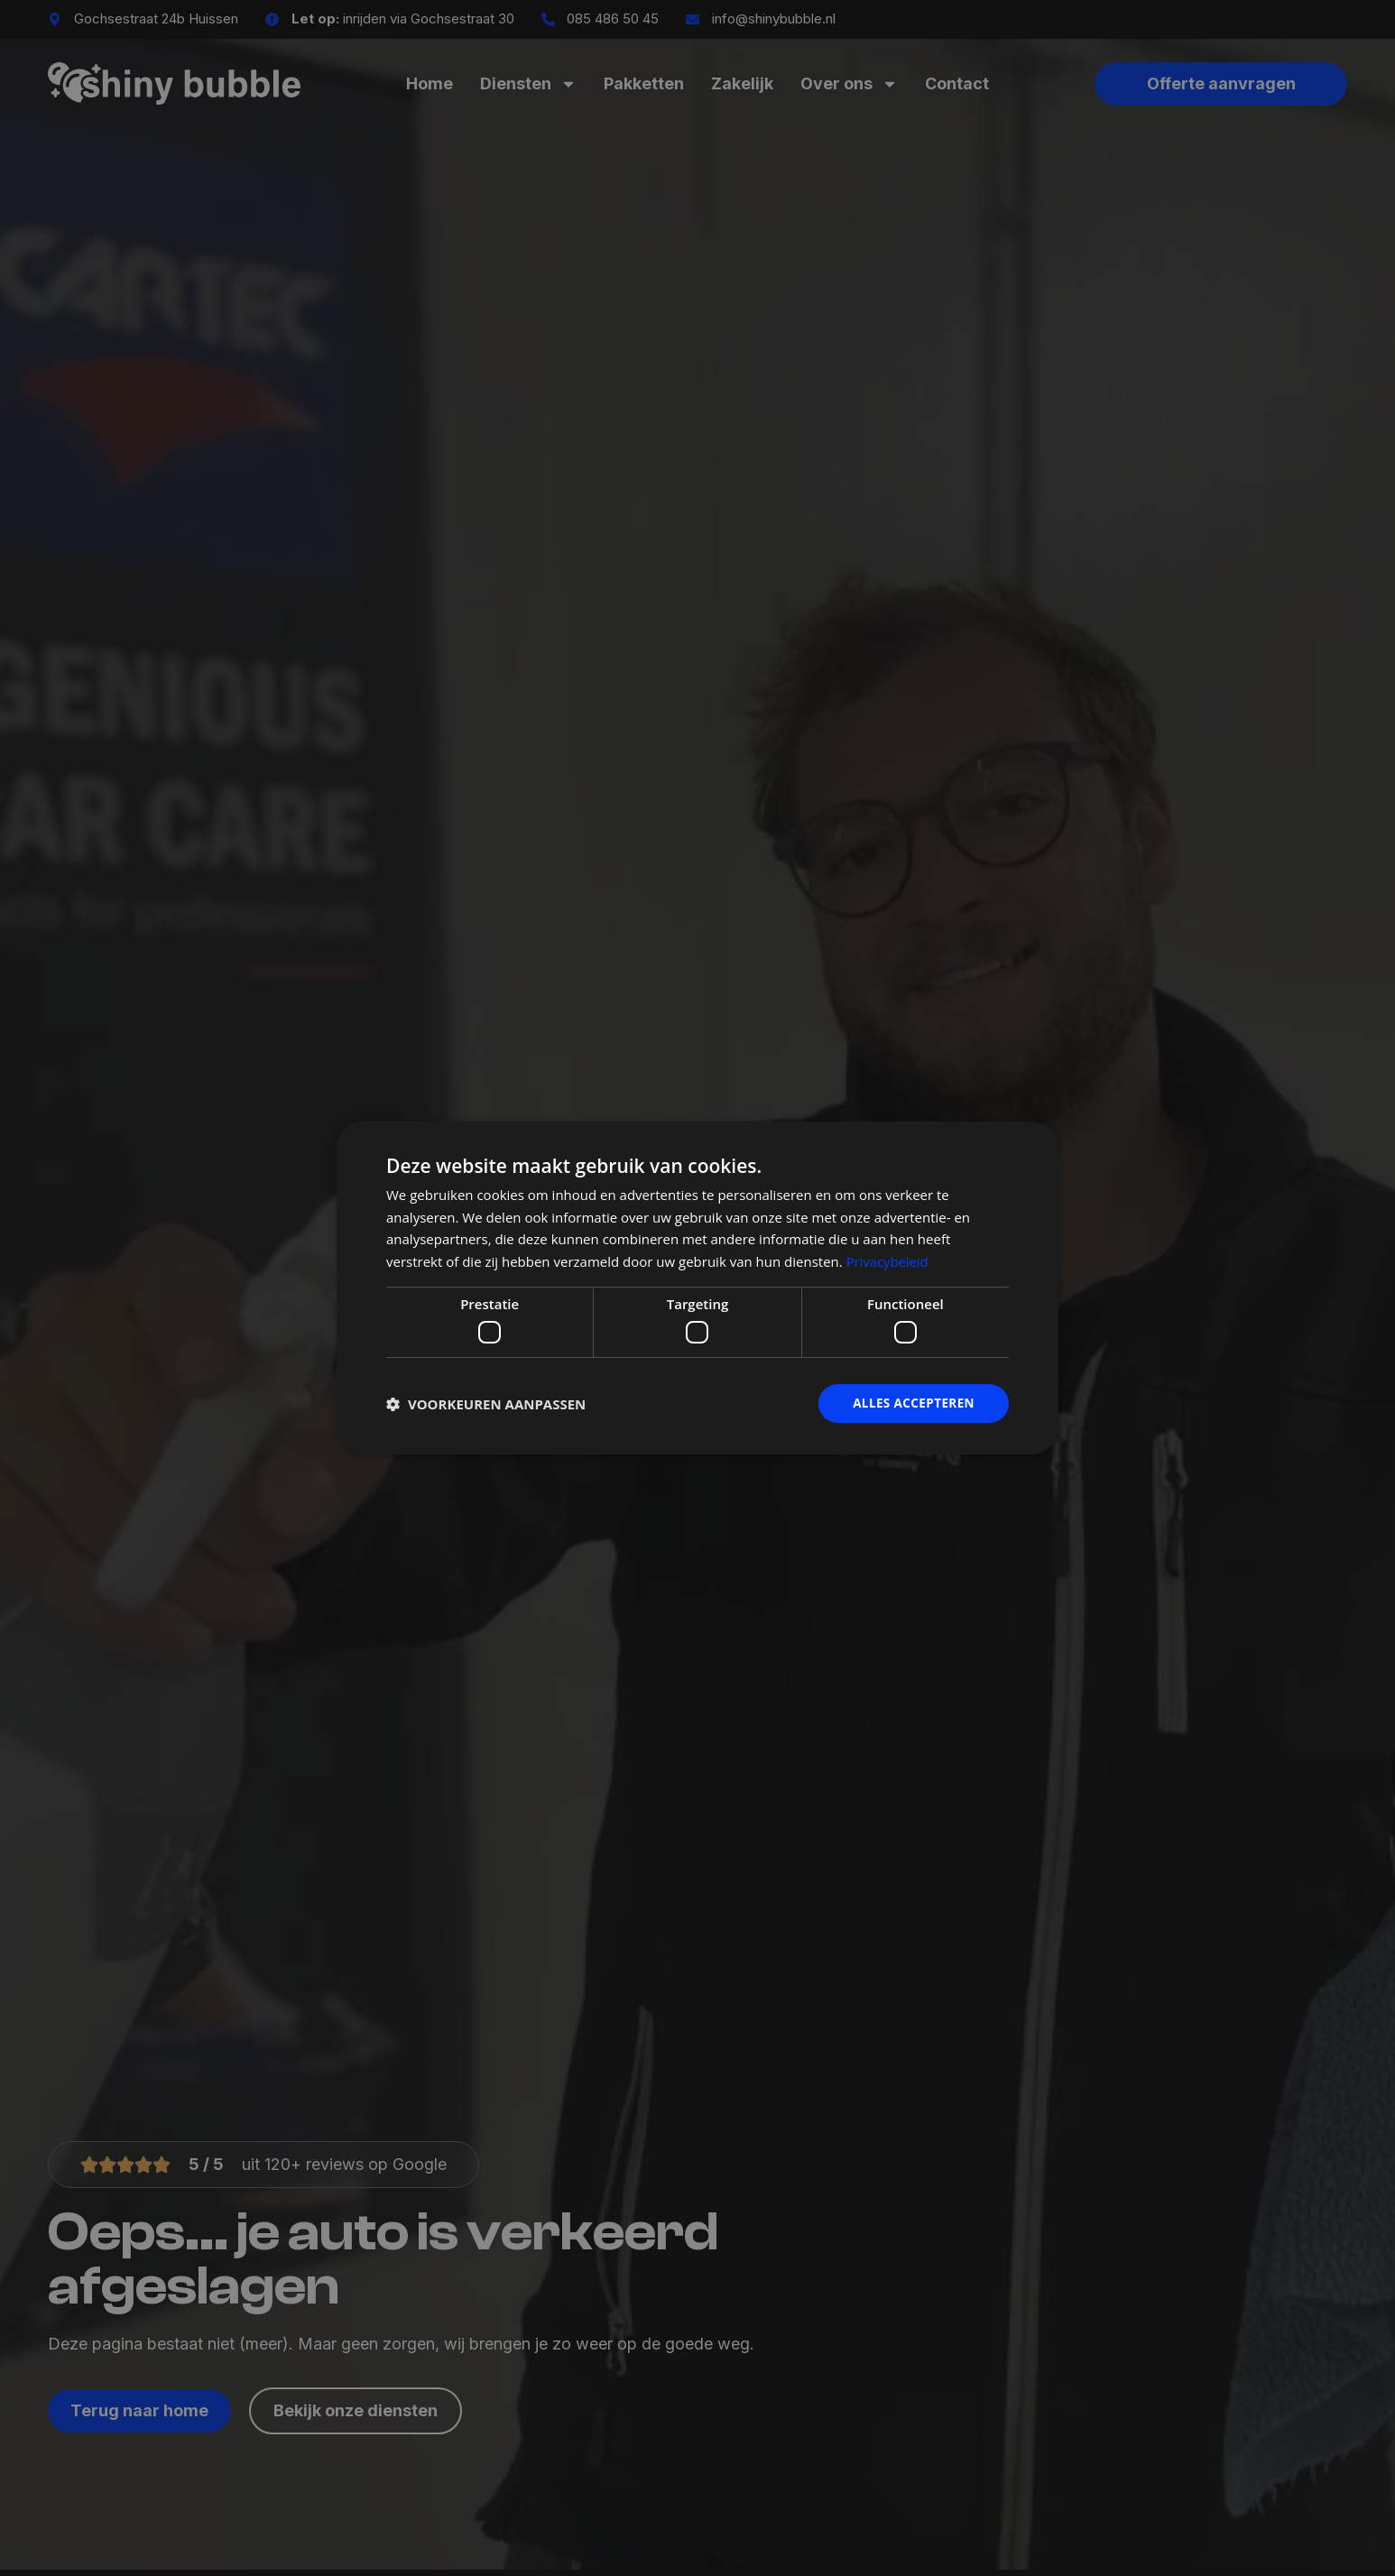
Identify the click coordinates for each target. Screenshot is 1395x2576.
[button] (486, 1404)
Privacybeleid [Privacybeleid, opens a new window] (887, 1260)
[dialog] (697, 1288)
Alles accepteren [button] (911, 1403)
